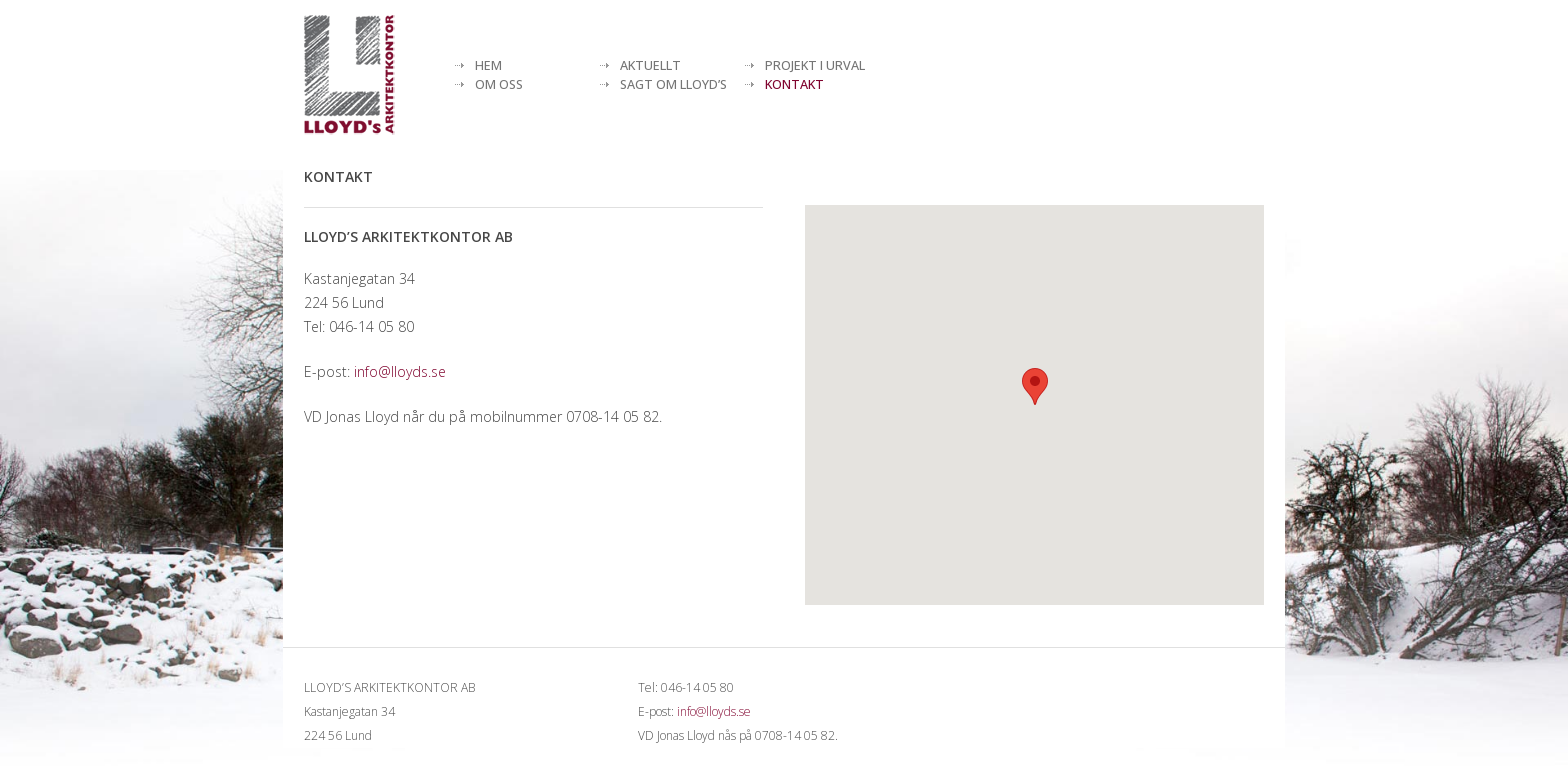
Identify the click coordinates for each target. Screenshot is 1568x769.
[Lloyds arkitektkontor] (349, 75)
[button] (1035, 386)
